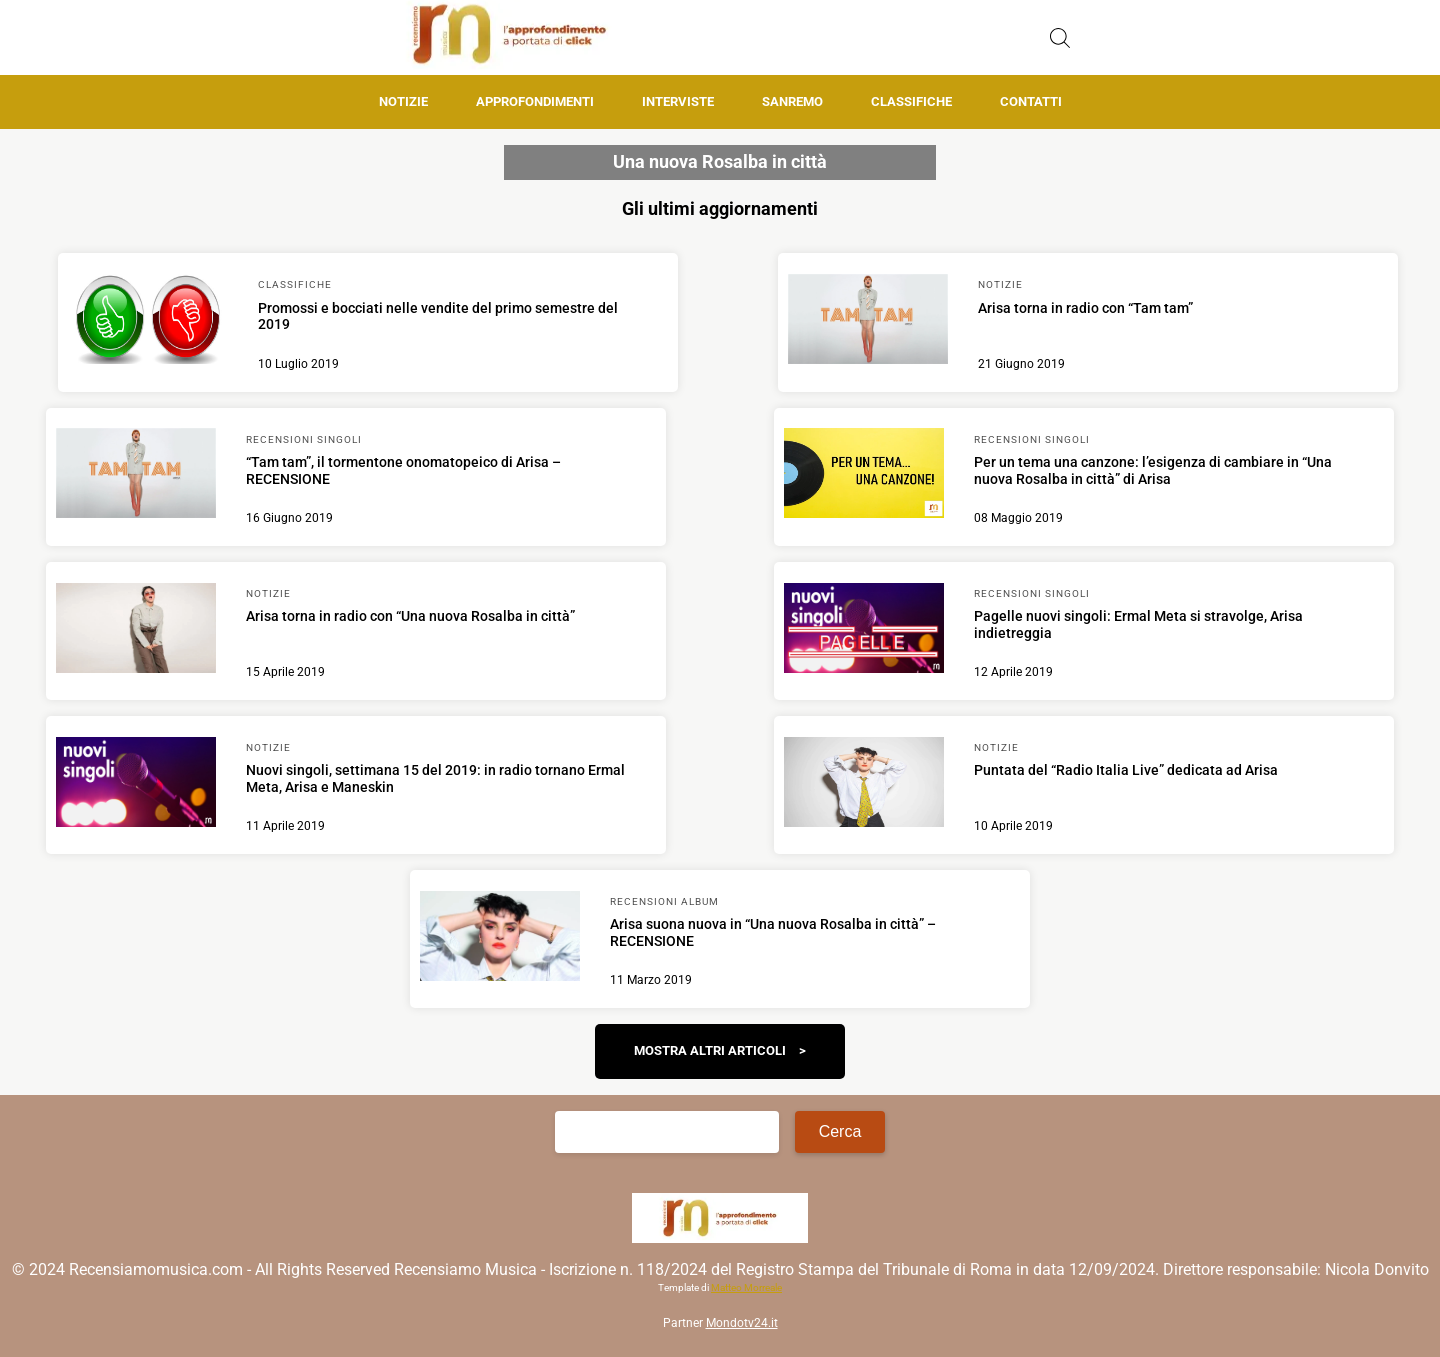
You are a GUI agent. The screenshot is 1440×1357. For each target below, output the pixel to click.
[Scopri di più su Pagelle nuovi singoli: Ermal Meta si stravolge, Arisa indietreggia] (864, 631)
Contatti (1031, 101)
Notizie (403, 101)
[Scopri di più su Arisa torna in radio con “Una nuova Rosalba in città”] (136, 631)
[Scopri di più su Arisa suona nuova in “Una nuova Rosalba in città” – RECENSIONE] (500, 939)
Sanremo (792, 101)
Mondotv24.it (742, 1323)
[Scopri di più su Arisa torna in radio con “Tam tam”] (868, 322)
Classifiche (911, 101)
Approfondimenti (535, 101)
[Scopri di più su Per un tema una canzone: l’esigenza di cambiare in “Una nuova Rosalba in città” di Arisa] (864, 476)
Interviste (678, 101)
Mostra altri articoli (710, 1050)
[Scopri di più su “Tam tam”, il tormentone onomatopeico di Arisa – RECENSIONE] (136, 476)
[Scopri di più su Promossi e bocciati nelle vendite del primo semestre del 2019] (148, 322)
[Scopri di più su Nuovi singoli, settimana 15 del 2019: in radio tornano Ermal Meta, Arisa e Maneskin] (136, 785)
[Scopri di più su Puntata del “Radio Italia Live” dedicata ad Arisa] (864, 785)
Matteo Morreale (746, 1287)
